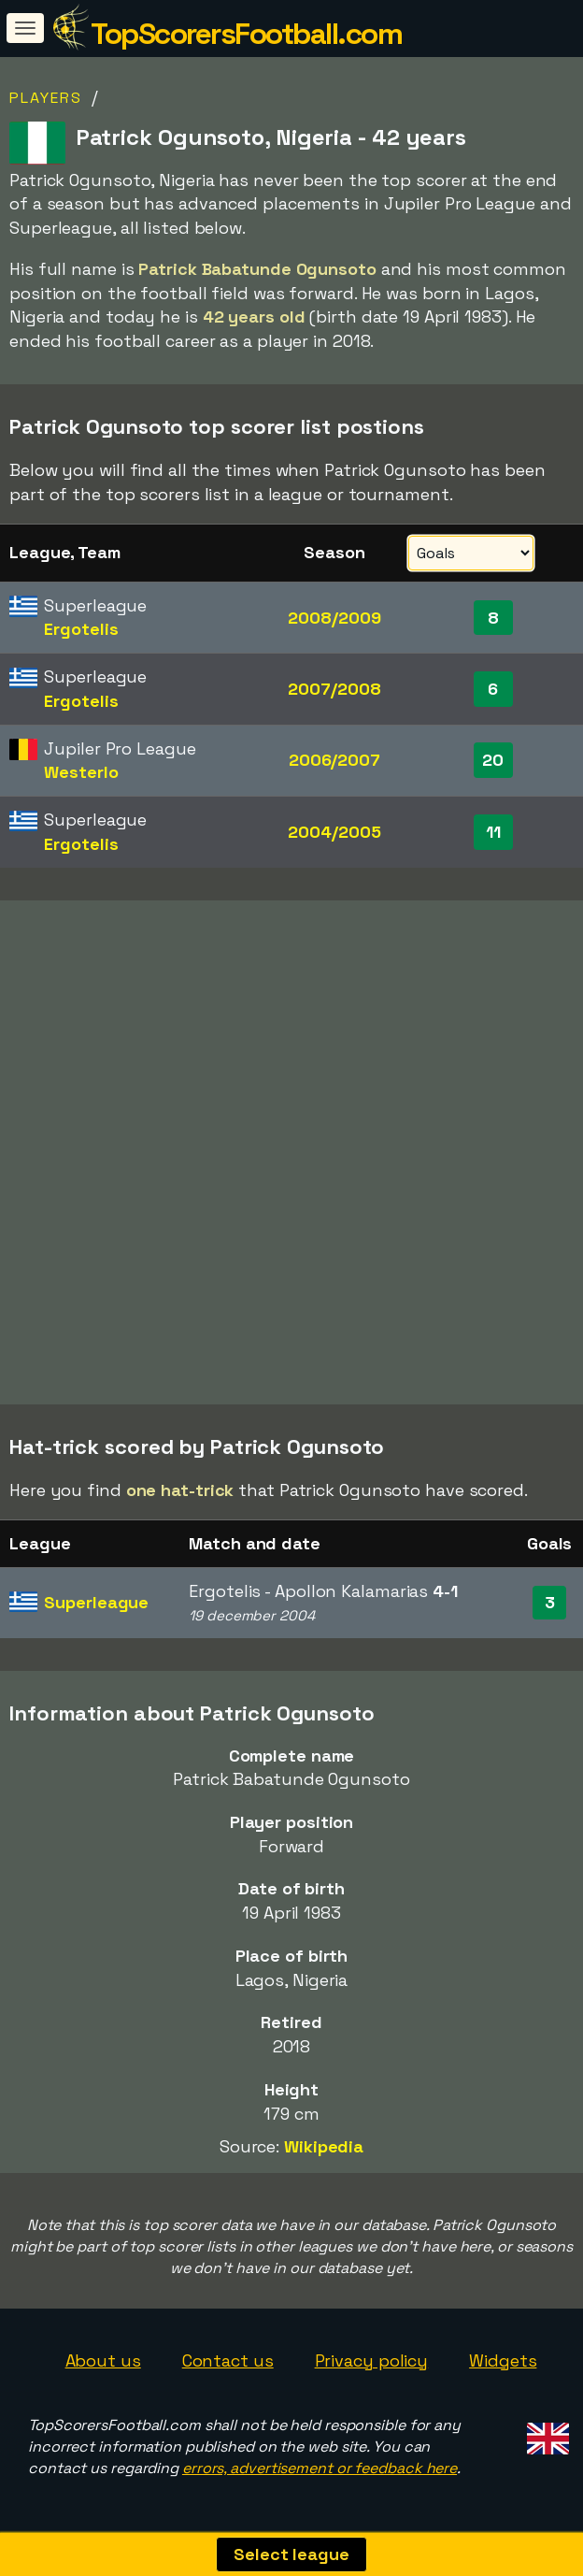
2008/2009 (334, 617)
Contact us (228, 2360)
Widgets (502, 2360)
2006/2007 (334, 759)
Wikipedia (323, 2146)
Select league (291, 2554)
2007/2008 (334, 688)
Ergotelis (81, 629)
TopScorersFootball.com (246, 33)
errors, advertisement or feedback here (319, 2468)
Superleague (96, 1602)
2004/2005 (334, 831)
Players (45, 98)
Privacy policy (372, 2360)
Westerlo (81, 772)
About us (103, 2360)
